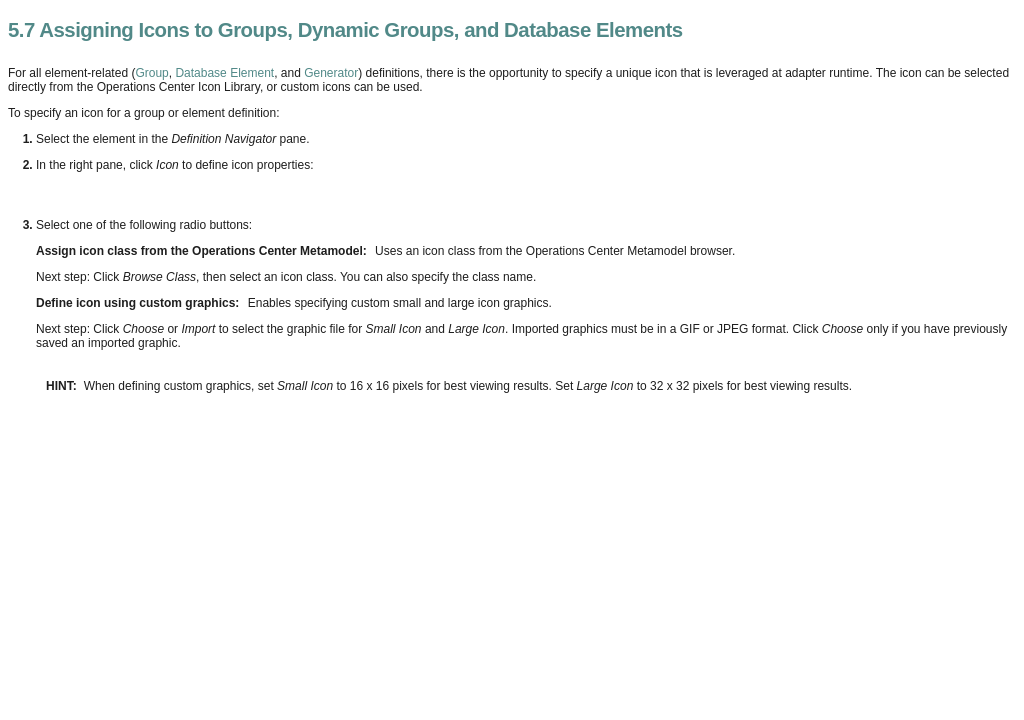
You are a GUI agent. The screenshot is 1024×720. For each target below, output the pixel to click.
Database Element (224, 73)
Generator (331, 73)
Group (151, 73)
